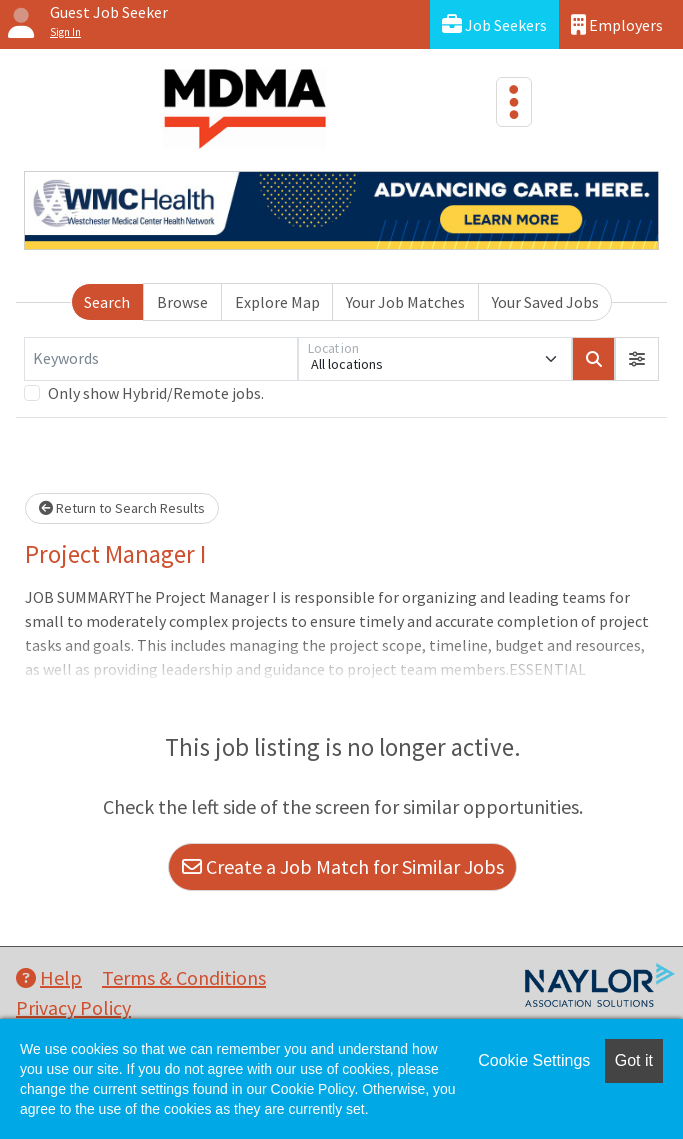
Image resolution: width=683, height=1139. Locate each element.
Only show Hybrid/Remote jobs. (156, 393)
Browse (182, 302)
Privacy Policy (73, 1007)
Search (107, 302)
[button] (637, 359)
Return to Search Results (122, 508)
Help (49, 977)
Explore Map (277, 302)
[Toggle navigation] (514, 102)
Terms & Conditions (184, 977)
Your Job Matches (405, 302)
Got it (634, 1060)
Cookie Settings (534, 1060)
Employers (617, 24)
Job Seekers (494, 24)
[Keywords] (161, 359)
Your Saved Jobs (545, 302)
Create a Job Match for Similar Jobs (343, 866)
